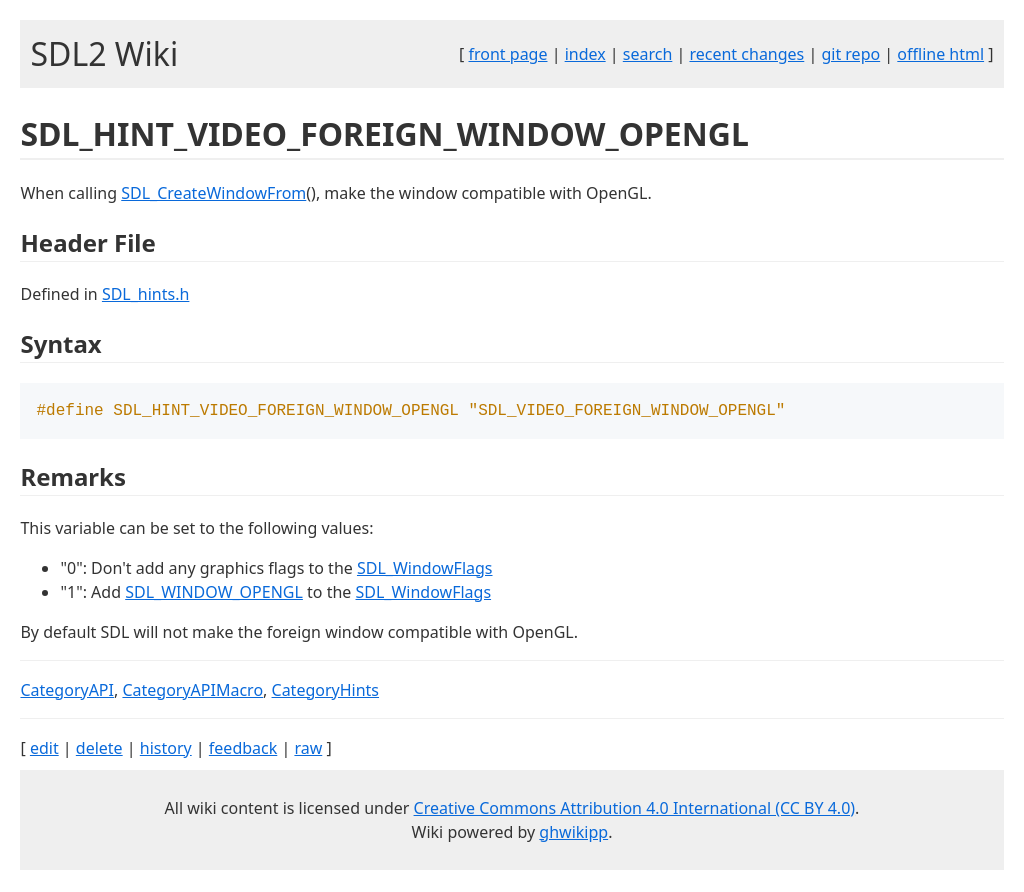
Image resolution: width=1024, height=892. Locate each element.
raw (308, 750)
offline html (940, 54)
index (585, 54)
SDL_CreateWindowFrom (213, 193)
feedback (243, 750)
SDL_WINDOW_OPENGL (214, 594)
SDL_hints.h (145, 294)
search (648, 54)
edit (44, 750)
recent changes (746, 54)
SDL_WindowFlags (425, 570)
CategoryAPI (67, 692)
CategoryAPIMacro (192, 692)
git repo (850, 54)
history (166, 750)
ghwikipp (573, 834)
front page (508, 54)
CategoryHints (326, 692)
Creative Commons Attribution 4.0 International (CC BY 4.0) (635, 810)
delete (99, 750)
